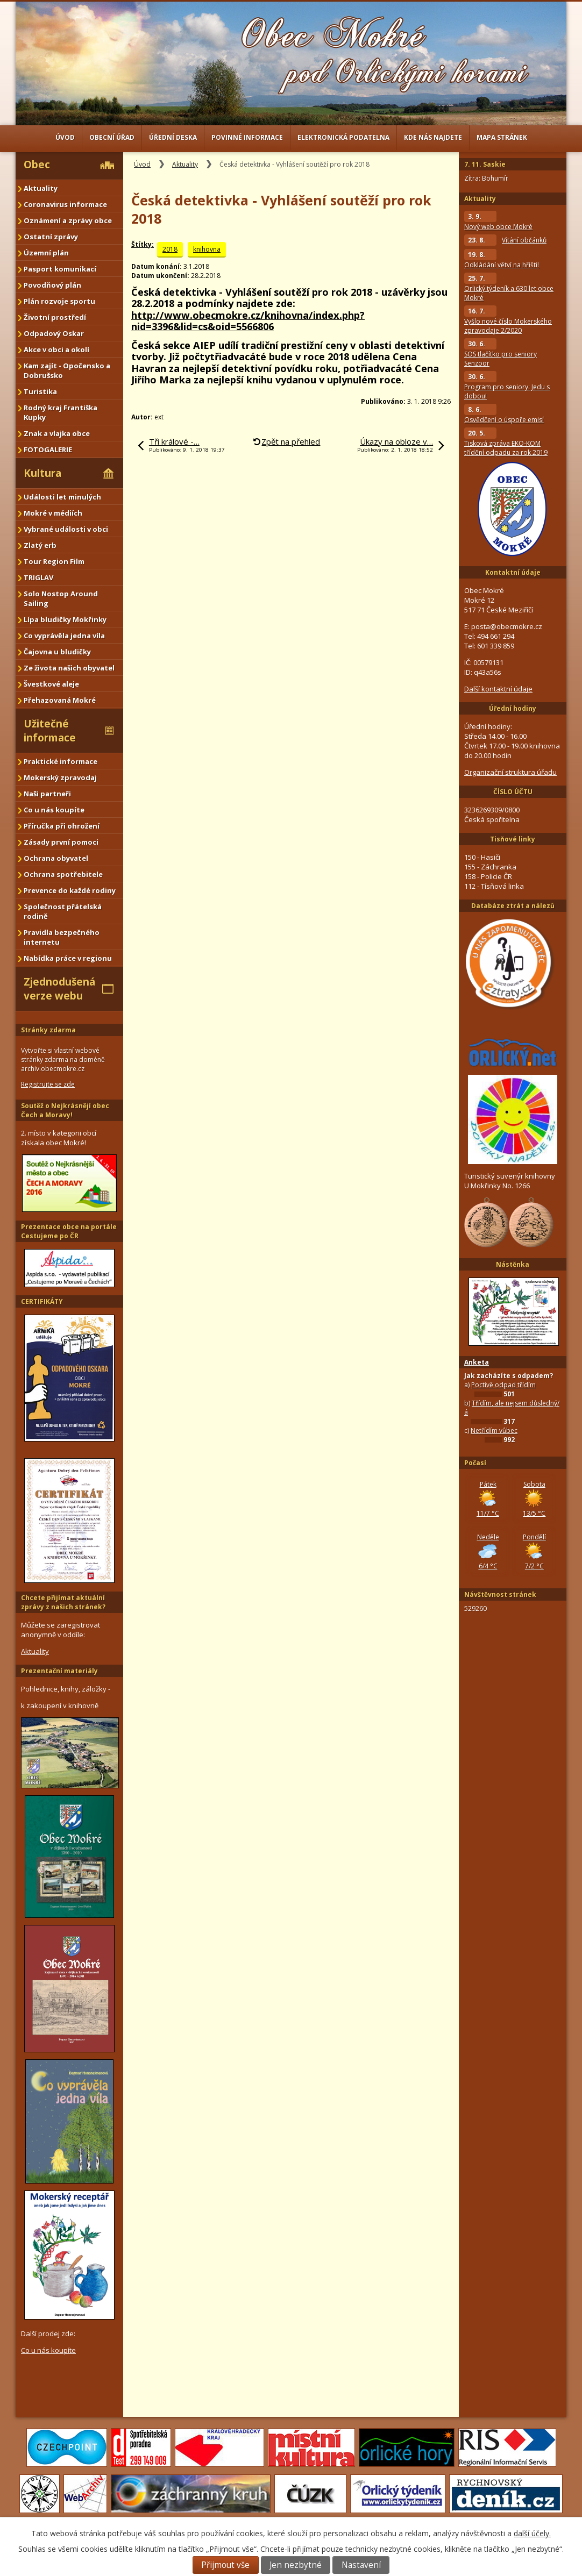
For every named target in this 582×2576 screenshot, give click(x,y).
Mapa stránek (502, 137)
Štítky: (142, 244)
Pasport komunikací (60, 269)
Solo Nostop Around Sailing (61, 598)
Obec (37, 165)
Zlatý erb (40, 545)
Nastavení (361, 2565)
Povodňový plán (52, 285)
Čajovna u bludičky (57, 652)
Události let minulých (62, 497)
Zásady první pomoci (61, 842)
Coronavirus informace (65, 204)
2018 (170, 249)
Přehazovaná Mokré (60, 700)
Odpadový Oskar (54, 333)
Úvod (65, 137)
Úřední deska (173, 137)
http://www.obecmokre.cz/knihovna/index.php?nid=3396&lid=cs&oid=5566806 (248, 321)
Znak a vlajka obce (57, 433)
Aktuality (185, 164)
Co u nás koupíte (54, 810)
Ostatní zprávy (51, 236)
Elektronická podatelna (343, 137)
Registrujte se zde (48, 1084)
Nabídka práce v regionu (68, 958)
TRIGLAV (38, 577)
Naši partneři (47, 793)
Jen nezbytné (295, 2565)
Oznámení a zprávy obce (68, 220)
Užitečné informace (50, 731)
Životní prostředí (55, 317)
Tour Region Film (54, 561)
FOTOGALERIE (48, 449)
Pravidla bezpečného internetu (62, 937)
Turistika (40, 391)
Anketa (476, 1362)
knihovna (207, 249)
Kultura (42, 473)
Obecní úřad (111, 137)
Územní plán (46, 253)
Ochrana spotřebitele (63, 874)
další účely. (532, 2533)
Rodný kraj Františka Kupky (60, 412)
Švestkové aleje (51, 684)
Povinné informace (247, 137)
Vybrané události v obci (66, 529)
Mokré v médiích (53, 513)
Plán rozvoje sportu (59, 301)
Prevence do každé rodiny (70, 890)
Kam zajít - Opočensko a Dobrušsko (67, 370)
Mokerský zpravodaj (60, 777)
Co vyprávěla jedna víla (64, 635)
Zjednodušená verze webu (59, 989)
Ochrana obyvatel (56, 858)
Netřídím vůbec (494, 1430)
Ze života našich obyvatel (69, 668)
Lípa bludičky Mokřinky (65, 619)
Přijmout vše (225, 2565)
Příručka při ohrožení (62, 826)
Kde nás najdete (433, 137)
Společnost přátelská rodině (63, 911)
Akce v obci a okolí (56, 349)
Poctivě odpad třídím (503, 1384)
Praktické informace (60, 761)
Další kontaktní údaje (498, 689)
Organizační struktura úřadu (510, 772)
